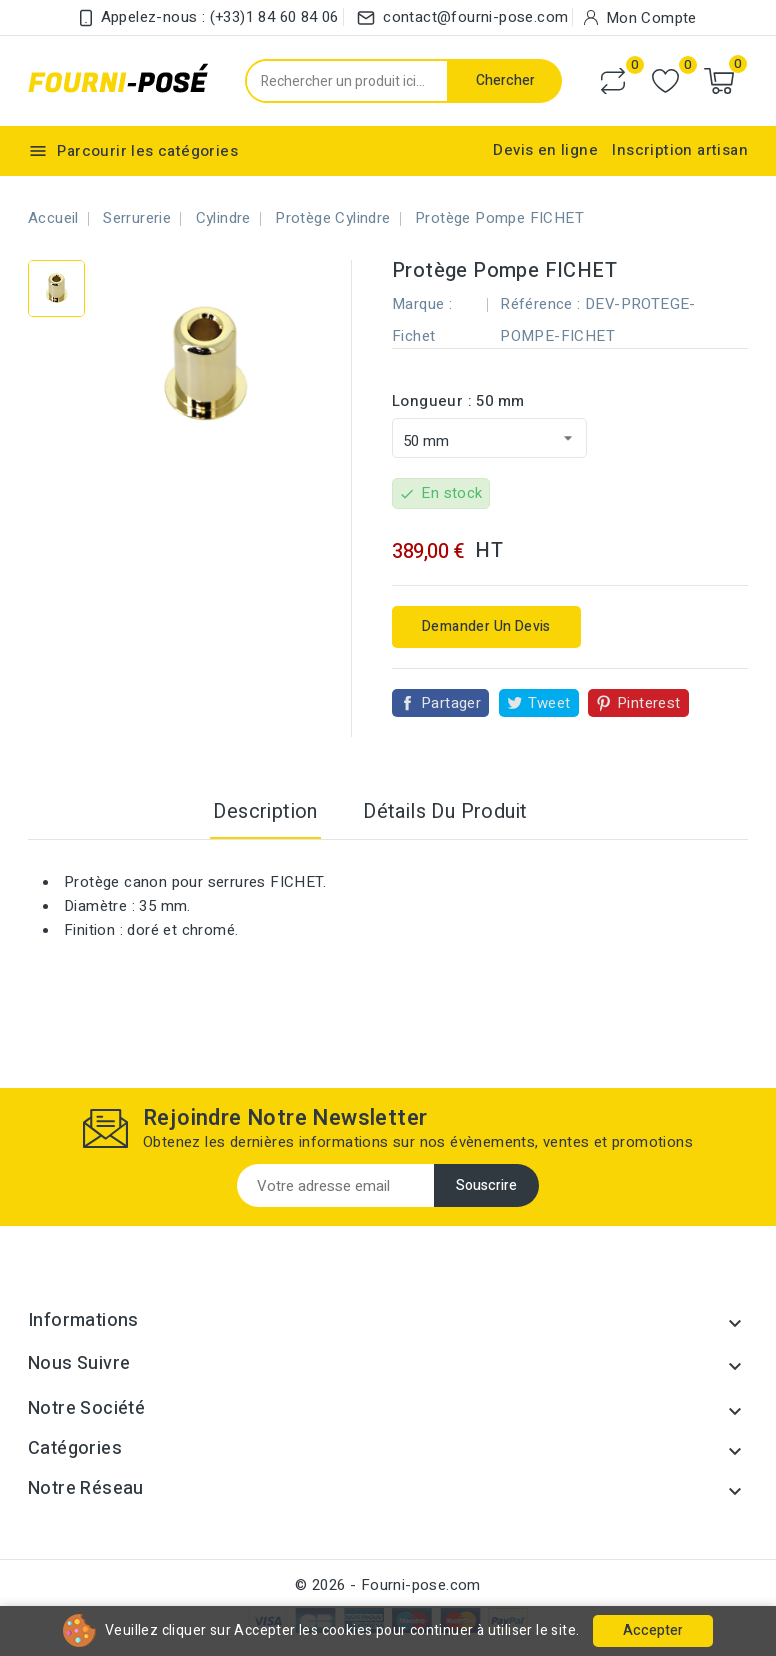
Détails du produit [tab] (445, 811)
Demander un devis (486, 626)
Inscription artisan (680, 150)
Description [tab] (265, 811)
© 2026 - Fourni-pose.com (388, 1585)
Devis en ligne (545, 150)
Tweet (549, 703)
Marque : (422, 304)
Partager (451, 703)
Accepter (653, 1630)
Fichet (413, 336)
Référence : (540, 304)
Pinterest (649, 703)
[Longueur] (489, 438)
